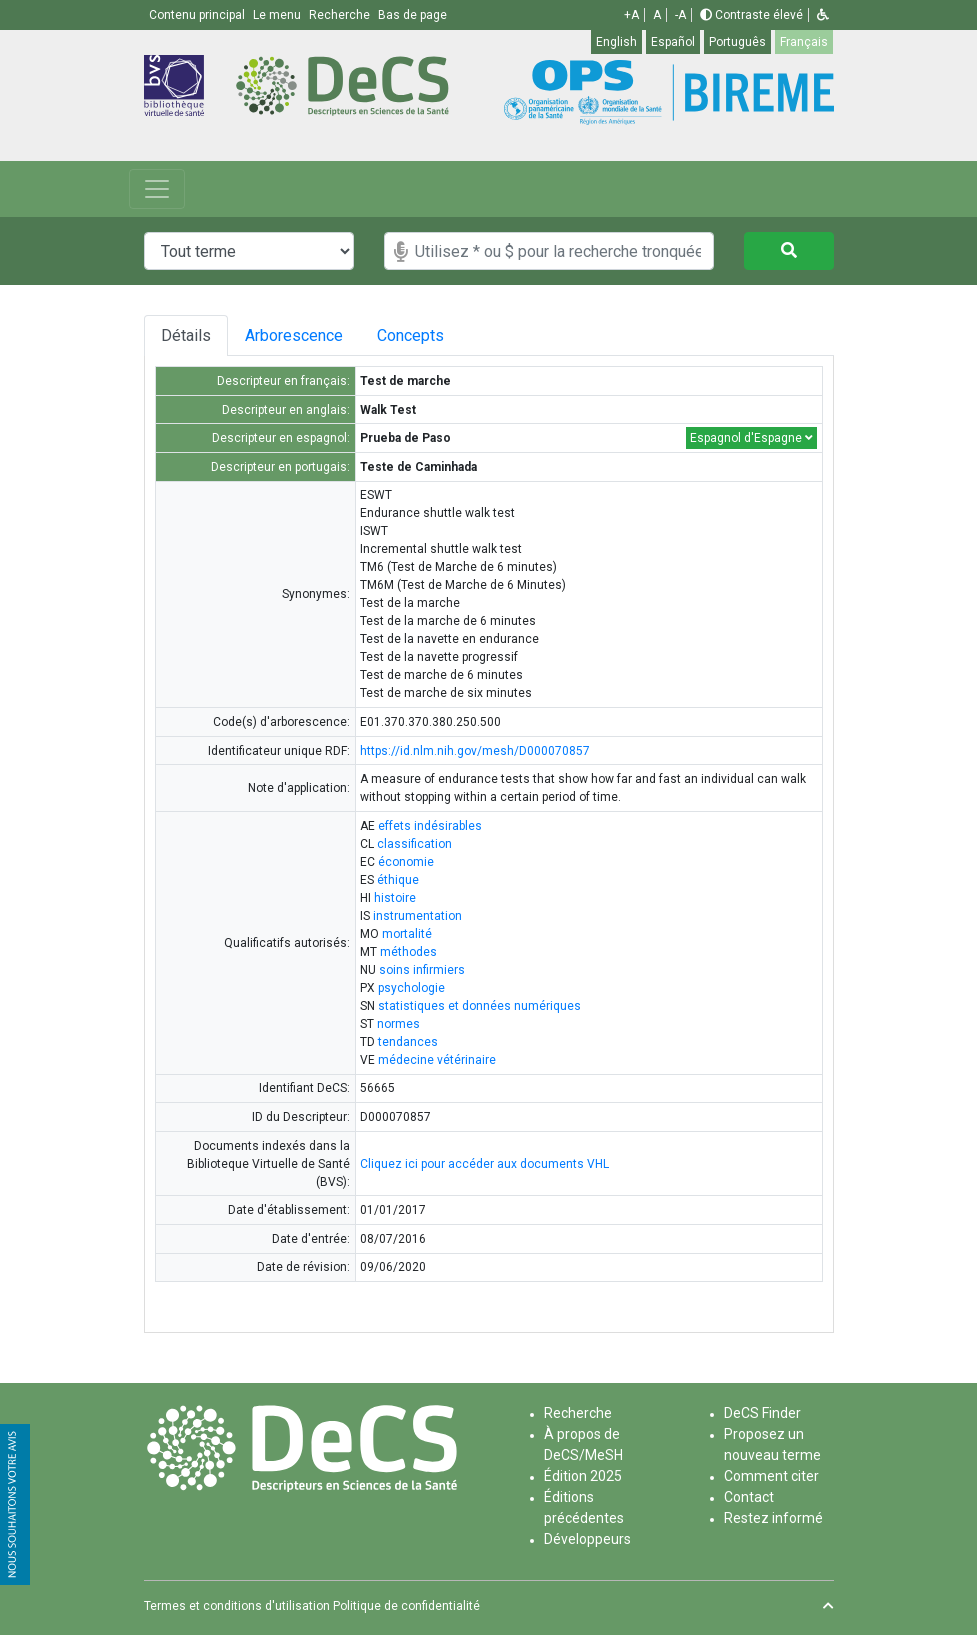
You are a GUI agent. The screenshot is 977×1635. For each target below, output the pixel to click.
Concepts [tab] (445, 335)
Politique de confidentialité (406, 1606)
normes (398, 1024)
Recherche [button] (341, 15)
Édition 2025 (583, 1476)
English (616, 42)
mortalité (407, 934)
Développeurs (587, 1539)
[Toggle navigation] (157, 189)
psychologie (411, 988)
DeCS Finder (762, 1413)
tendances (408, 1042)
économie (406, 862)
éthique (398, 880)
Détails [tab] (186, 335)
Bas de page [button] (412, 15)
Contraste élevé (751, 15)
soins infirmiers (422, 970)
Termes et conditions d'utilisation (237, 1606)
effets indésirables (430, 826)
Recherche (578, 1413)
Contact (749, 1497)
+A (631, 15)
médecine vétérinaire (437, 1060)
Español (673, 42)
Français (804, 42)
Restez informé (773, 1518)
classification (414, 844)
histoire (395, 898)
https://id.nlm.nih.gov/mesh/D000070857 (475, 751)
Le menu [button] (278, 15)
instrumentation (417, 916)
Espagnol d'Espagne (751, 438)
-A (680, 15)
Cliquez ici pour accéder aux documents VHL (484, 1164)
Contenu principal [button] (198, 15)
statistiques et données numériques (479, 1006)
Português (737, 42)
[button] (823, 15)
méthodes (408, 952)
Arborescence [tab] (303, 335)
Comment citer (771, 1476)
